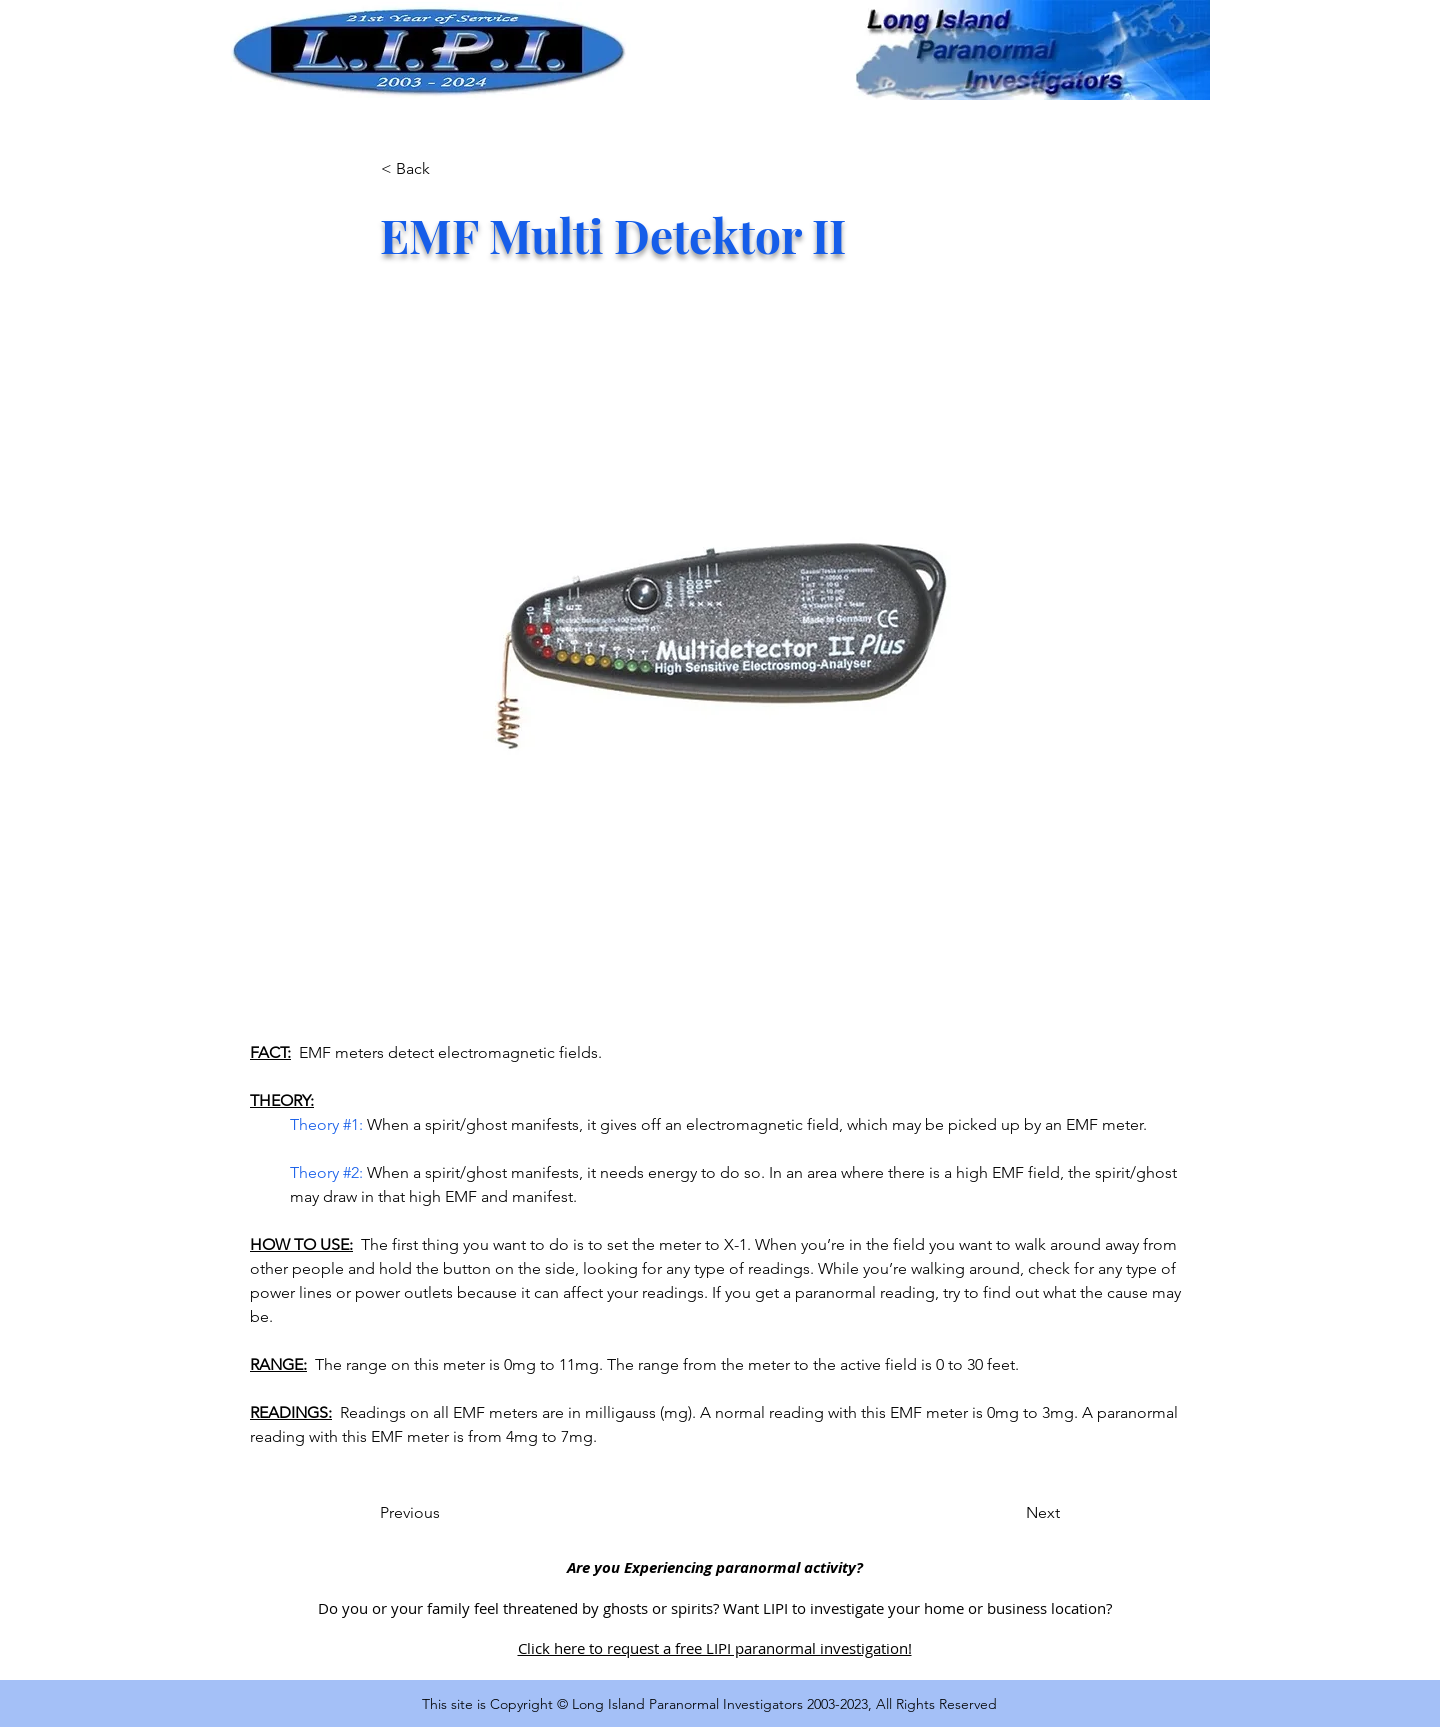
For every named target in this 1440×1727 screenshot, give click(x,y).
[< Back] (447, 169)
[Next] (1010, 1513)
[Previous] (446, 1513)
